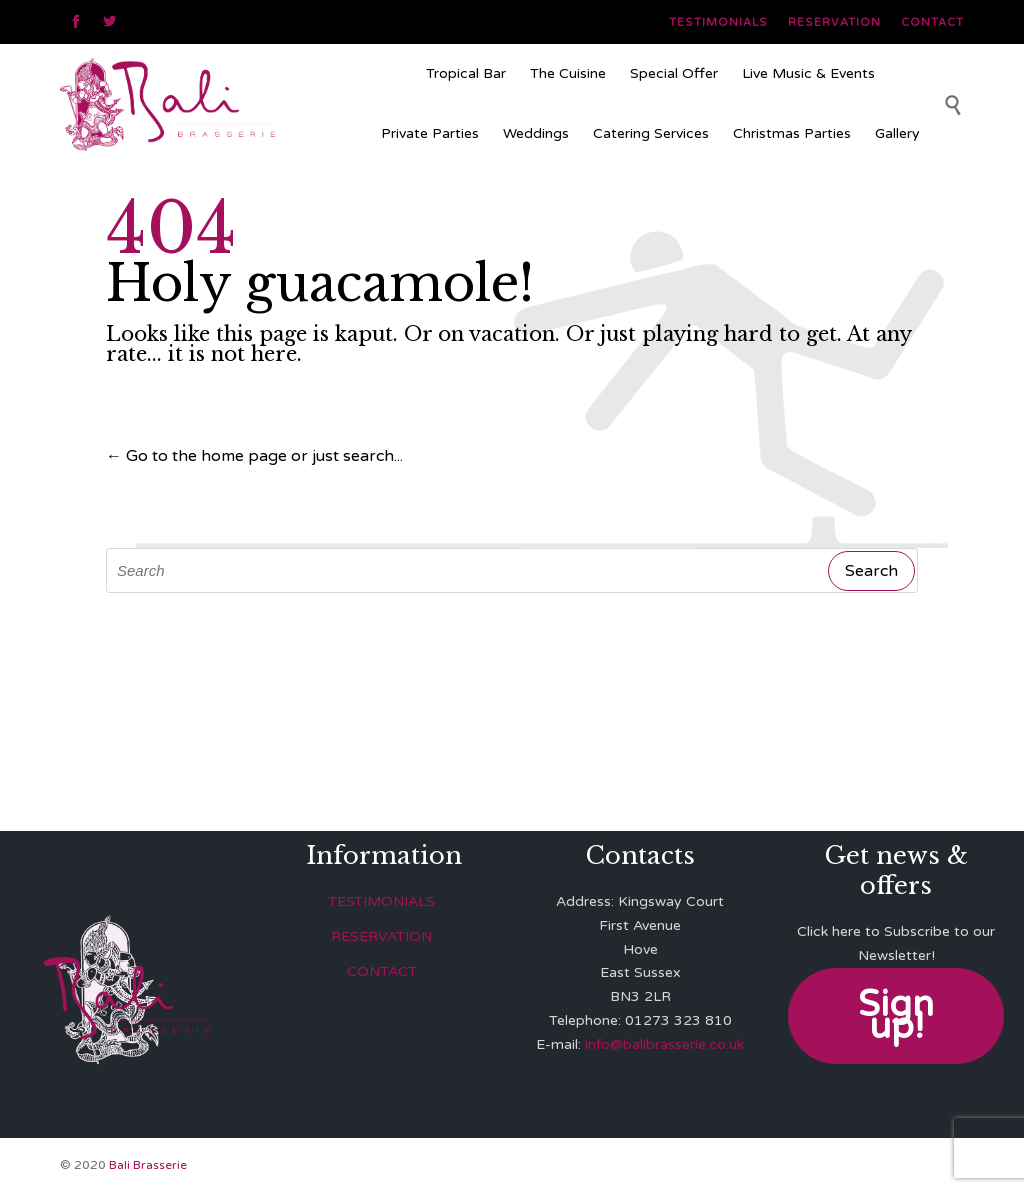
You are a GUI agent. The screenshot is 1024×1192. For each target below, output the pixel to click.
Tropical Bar (466, 73)
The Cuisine (568, 73)
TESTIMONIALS (381, 901)
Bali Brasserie (148, 1165)
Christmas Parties (792, 133)
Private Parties (430, 133)
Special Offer (674, 73)
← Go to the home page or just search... (254, 456)
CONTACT (382, 971)
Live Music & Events (808, 73)
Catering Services (651, 133)
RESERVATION (381, 936)
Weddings (536, 133)
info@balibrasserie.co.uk (664, 1044)
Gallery (897, 133)
